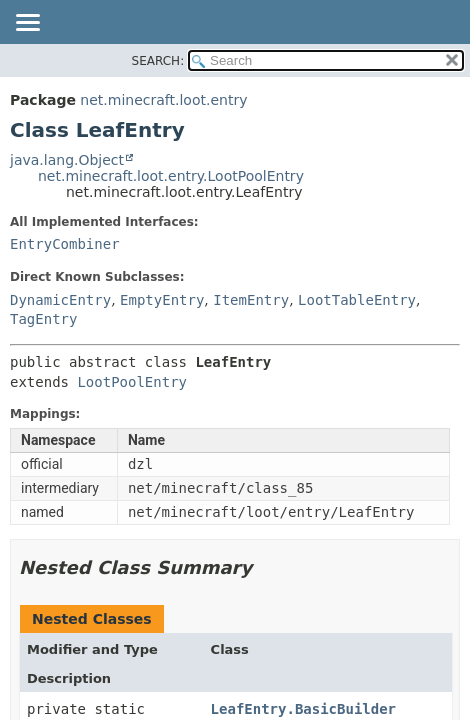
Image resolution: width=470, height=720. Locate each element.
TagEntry (43, 319)
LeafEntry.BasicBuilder (303, 709)
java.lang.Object (67, 160)
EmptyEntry (162, 300)
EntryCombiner (65, 244)
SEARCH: (158, 61)
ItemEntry (251, 300)
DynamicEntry (60, 300)
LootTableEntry (357, 300)
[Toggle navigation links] (27, 24)
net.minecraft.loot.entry (163, 100)
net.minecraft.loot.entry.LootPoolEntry (171, 176)
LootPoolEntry (132, 382)
